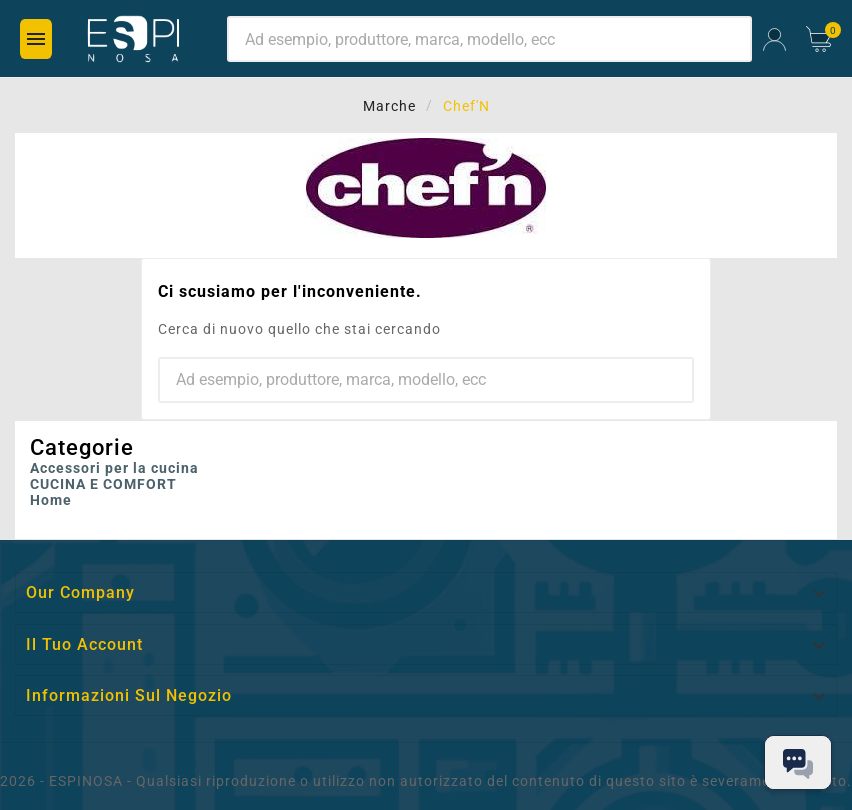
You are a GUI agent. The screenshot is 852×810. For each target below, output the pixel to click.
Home (51, 500)
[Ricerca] (489, 39)
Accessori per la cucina (114, 468)
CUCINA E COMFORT (103, 484)
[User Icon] (774, 39)
